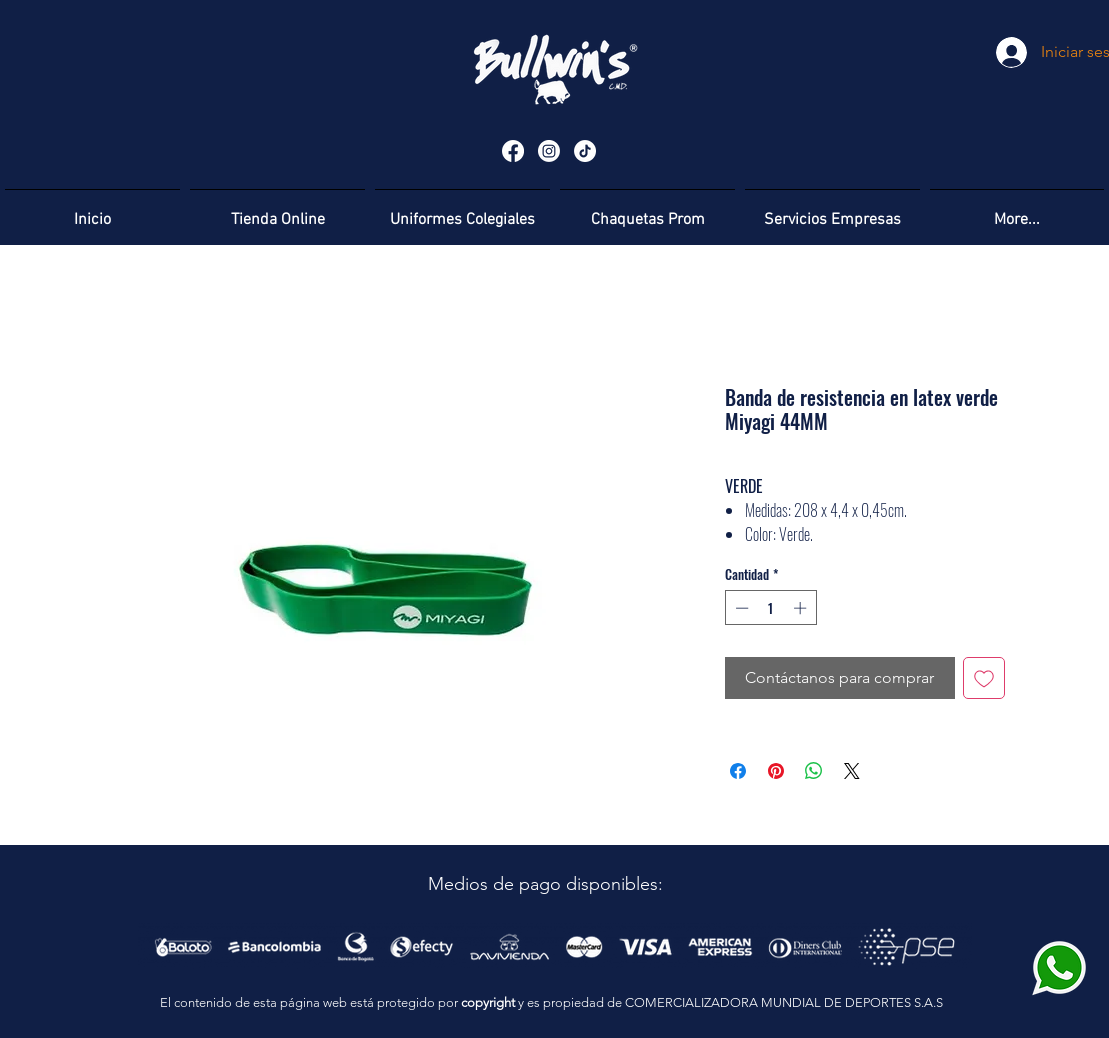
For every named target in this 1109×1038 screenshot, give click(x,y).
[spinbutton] (770, 608)
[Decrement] (740, 608)
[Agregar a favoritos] (984, 678)
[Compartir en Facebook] (738, 771)
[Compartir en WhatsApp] (814, 771)
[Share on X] (852, 771)
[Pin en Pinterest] (776, 771)
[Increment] (802, 608)
